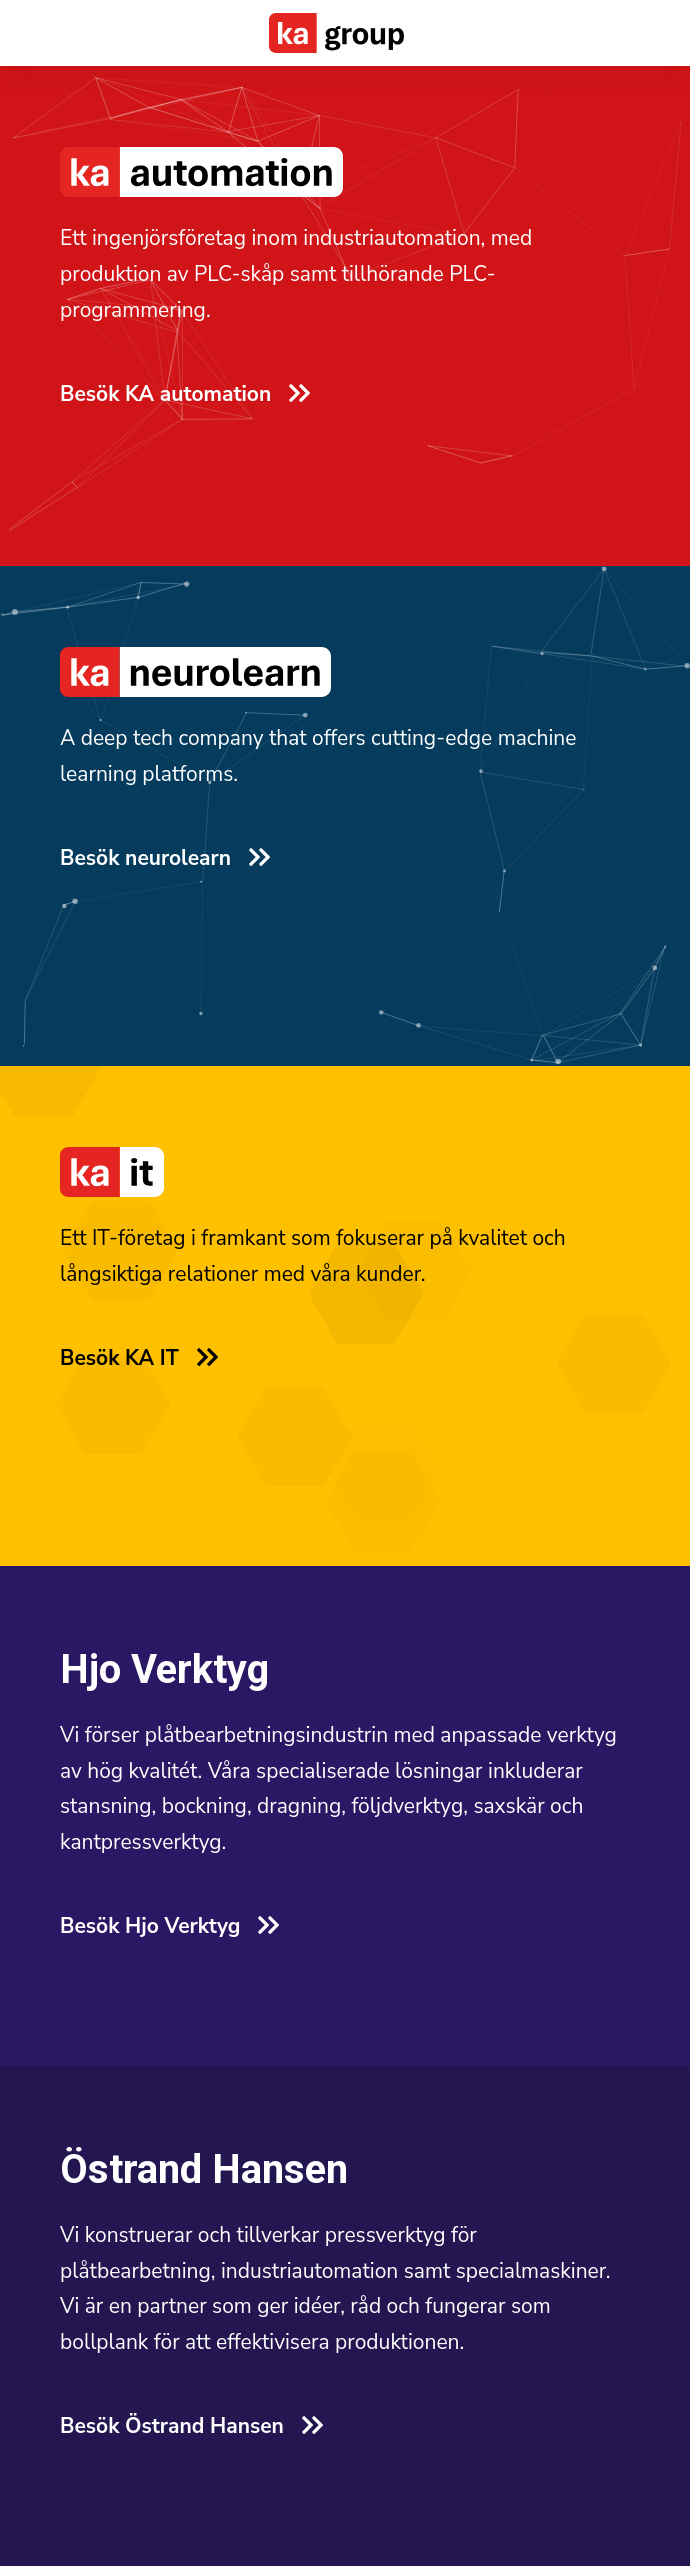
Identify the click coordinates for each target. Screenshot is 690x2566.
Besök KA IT (138, 1358)
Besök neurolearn (164, 858)
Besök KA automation (184, 394)
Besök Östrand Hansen (190, 2426)
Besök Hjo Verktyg (168, 1926)
